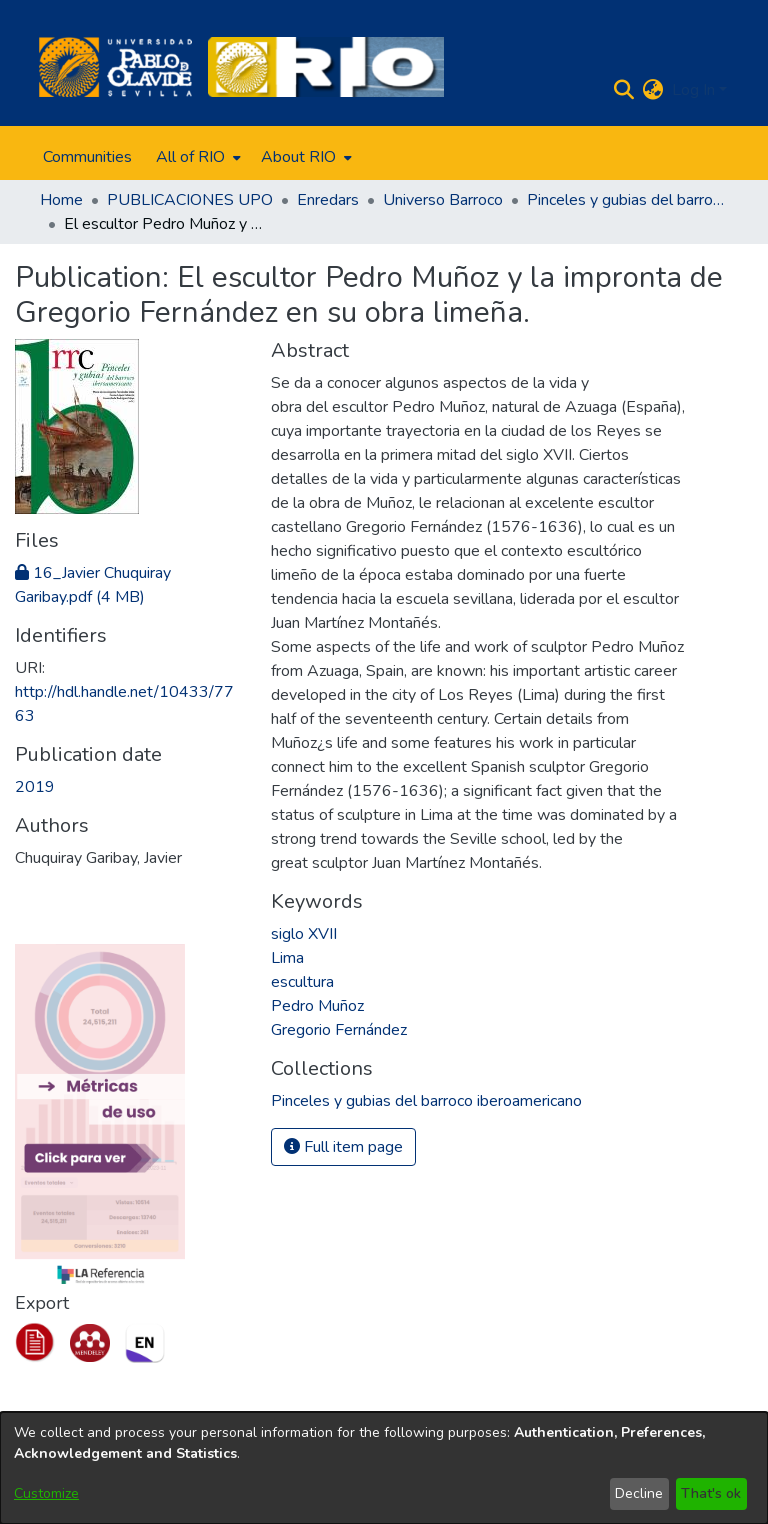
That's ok (711, 1493)
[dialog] (384, 1468)
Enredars (328, 200)
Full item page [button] (343, 1147)
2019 (35, 787)
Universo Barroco (443, 200)
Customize (46, 1493)
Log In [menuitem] (693, 90)
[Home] (115, 67)
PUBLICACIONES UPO (190, 200)
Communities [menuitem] (87, 157)
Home (61, 200)
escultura (302, 982)
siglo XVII (304, 934)
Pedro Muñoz (317, 1006)
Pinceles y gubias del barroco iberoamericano (627, 200)
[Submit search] (624, 90)
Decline (639, 1493)
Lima (287, 958)
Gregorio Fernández (339, 1030)
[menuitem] (196, 157)
